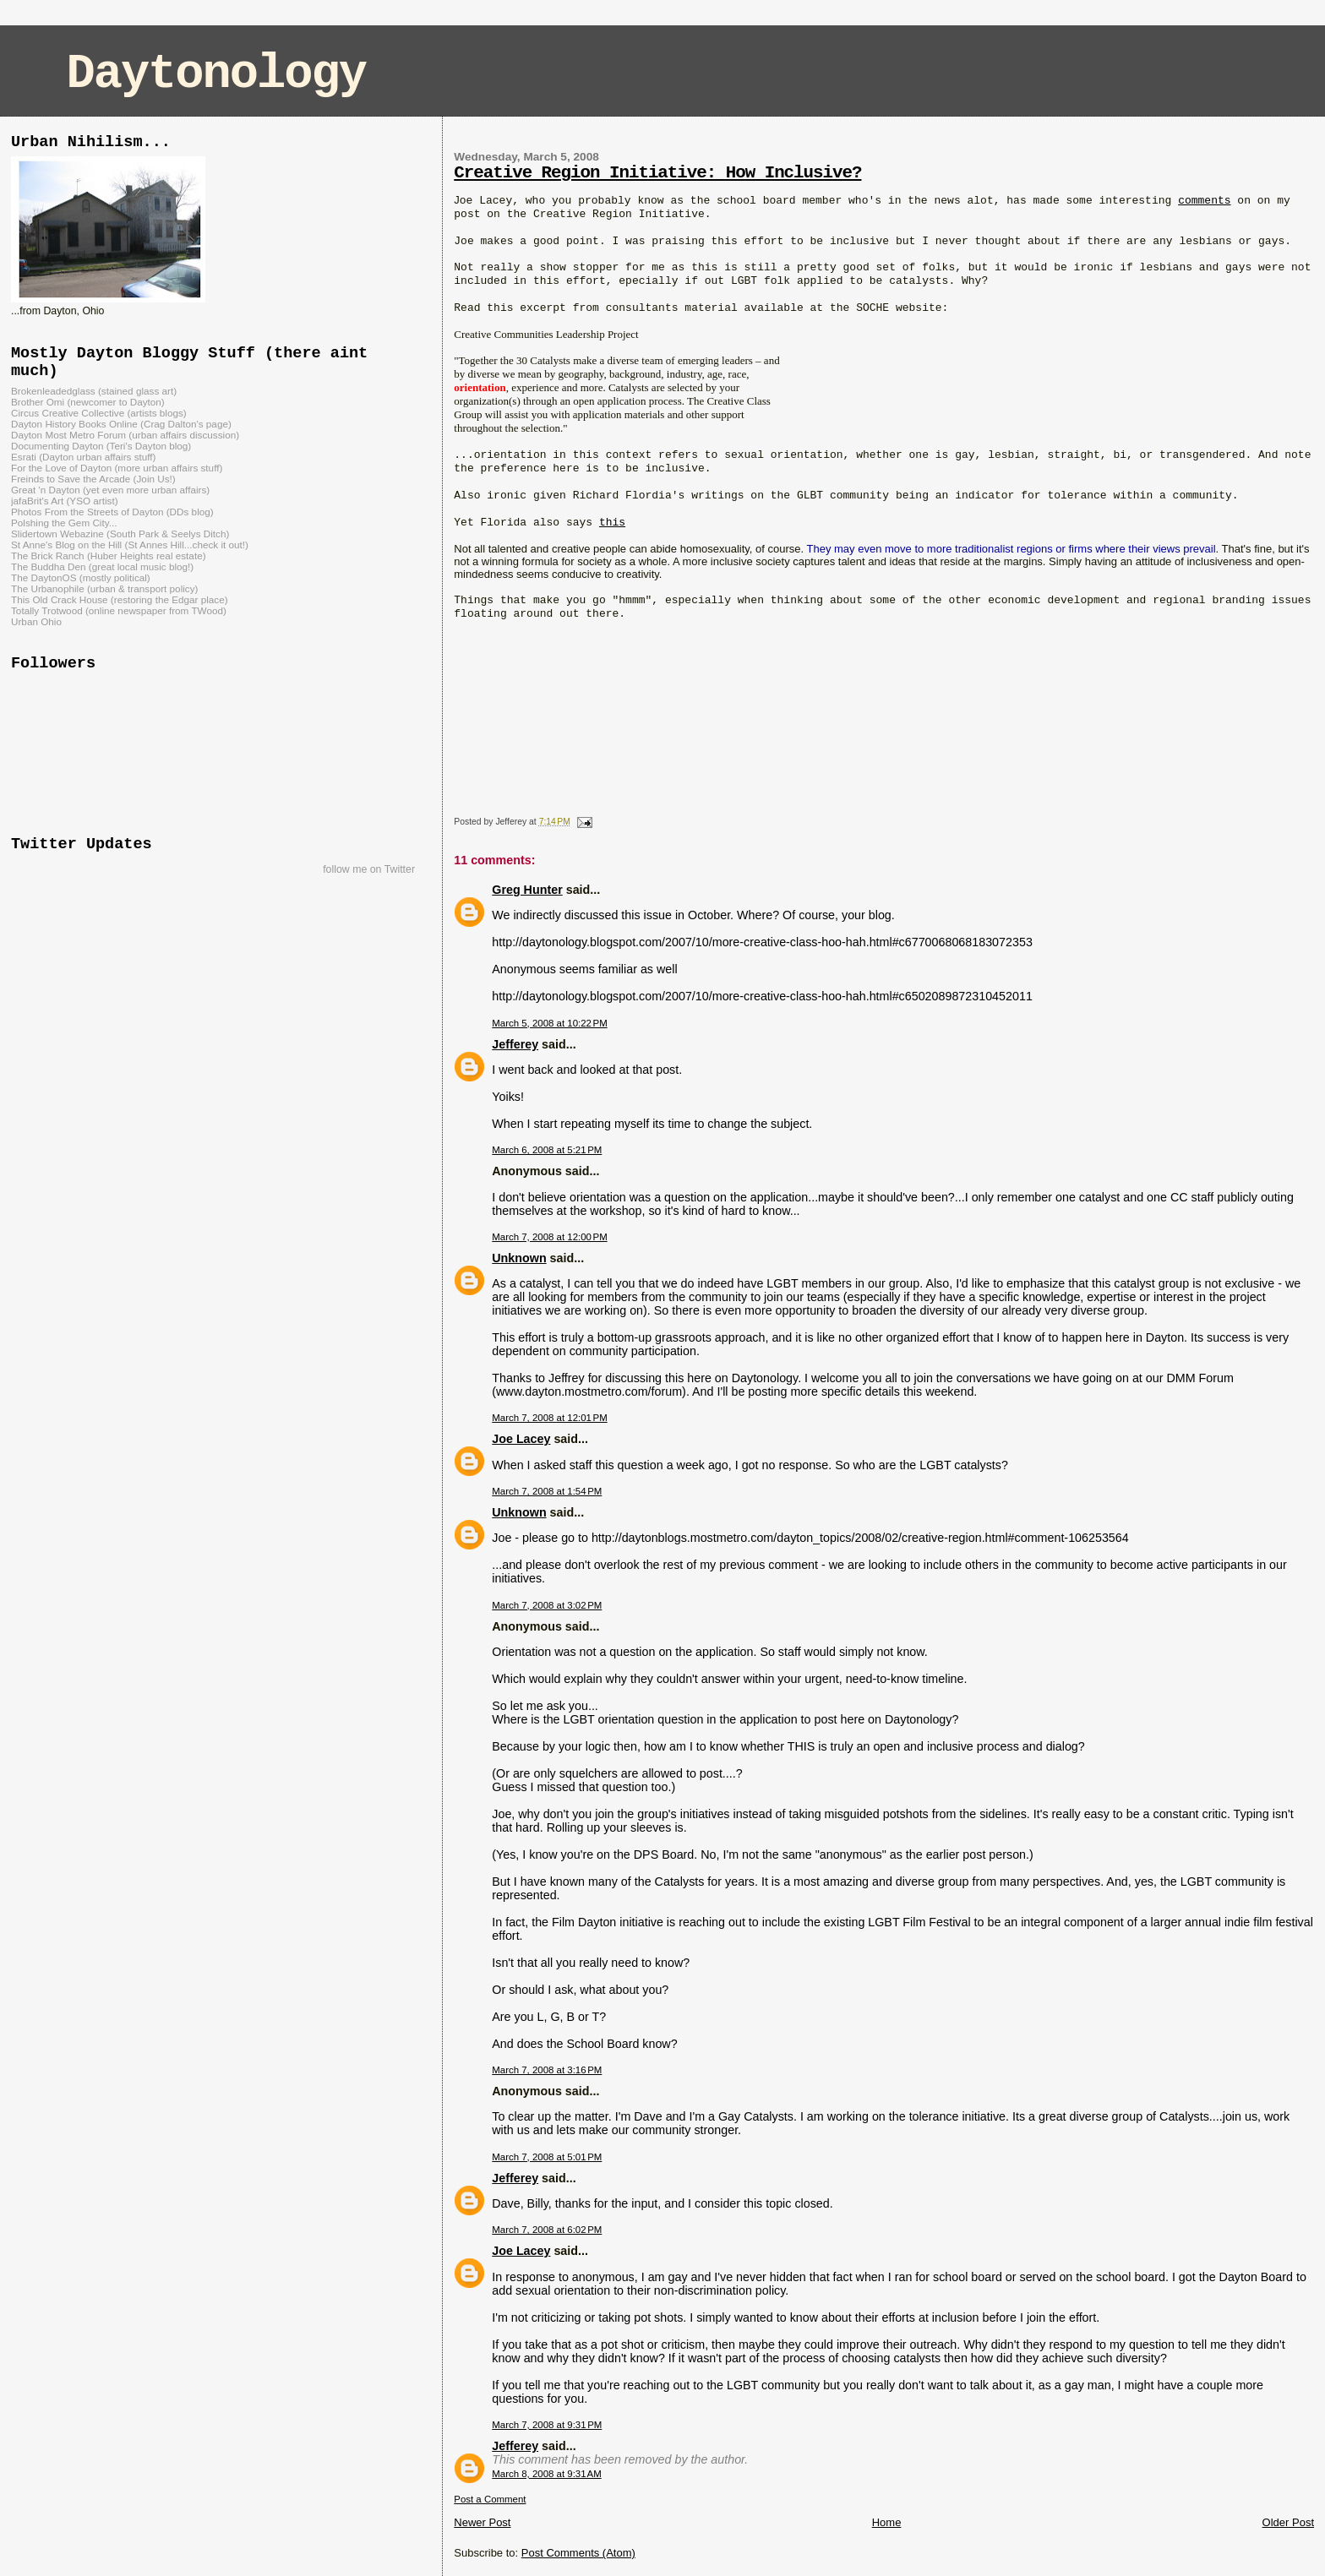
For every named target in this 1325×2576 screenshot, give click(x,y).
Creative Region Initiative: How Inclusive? (657, 172)
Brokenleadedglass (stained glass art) (94, 390)
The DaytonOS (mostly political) (80, 577)
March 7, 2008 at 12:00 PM (549, 1237)
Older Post (1288, 2522)
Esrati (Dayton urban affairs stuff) (83, 456)
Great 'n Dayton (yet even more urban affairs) (110, 489)
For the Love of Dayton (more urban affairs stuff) (116, 467)
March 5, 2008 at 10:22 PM (549, 1023)
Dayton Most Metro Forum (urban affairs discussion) (125, 434)
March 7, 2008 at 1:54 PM (547, 1491)
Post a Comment (490, 2499)
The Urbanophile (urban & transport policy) (104, 588)
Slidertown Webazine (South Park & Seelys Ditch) (120, 533)
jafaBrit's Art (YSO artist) (64, 500)
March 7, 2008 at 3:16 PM (547, 2070)
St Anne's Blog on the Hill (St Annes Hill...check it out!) (129, 544)
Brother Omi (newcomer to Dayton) (88, 401)
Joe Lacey (521, 1439)
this (612, 522)
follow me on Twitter (369, 869)
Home (887, 2522)
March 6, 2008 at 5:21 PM (547, 1150)
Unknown (519, 1258)
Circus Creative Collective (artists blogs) (99, 412)
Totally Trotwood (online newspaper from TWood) (118, 610)
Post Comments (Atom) (578, 2552)
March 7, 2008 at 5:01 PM (547, 2157)
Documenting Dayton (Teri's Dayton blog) (101, 445)
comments (1204, 200)
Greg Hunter (527, 889)
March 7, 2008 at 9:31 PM (547, 2425)
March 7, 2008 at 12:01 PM (549, 1418)
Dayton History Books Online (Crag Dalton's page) (121, 423)
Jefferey (515, 1044)
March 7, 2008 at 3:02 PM (547, 1605)
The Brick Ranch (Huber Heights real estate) (108, 555)
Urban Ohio (36, 621)
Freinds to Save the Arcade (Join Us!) (93, 478)
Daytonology (216, 73)
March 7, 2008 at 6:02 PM (547, 2230)
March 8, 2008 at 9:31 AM (546, 2474)
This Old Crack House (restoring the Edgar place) (119, 599)
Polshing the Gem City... (64, 522)
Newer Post (482, 2522)
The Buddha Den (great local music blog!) (102, 566)
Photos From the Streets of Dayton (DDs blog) (112, 511)
